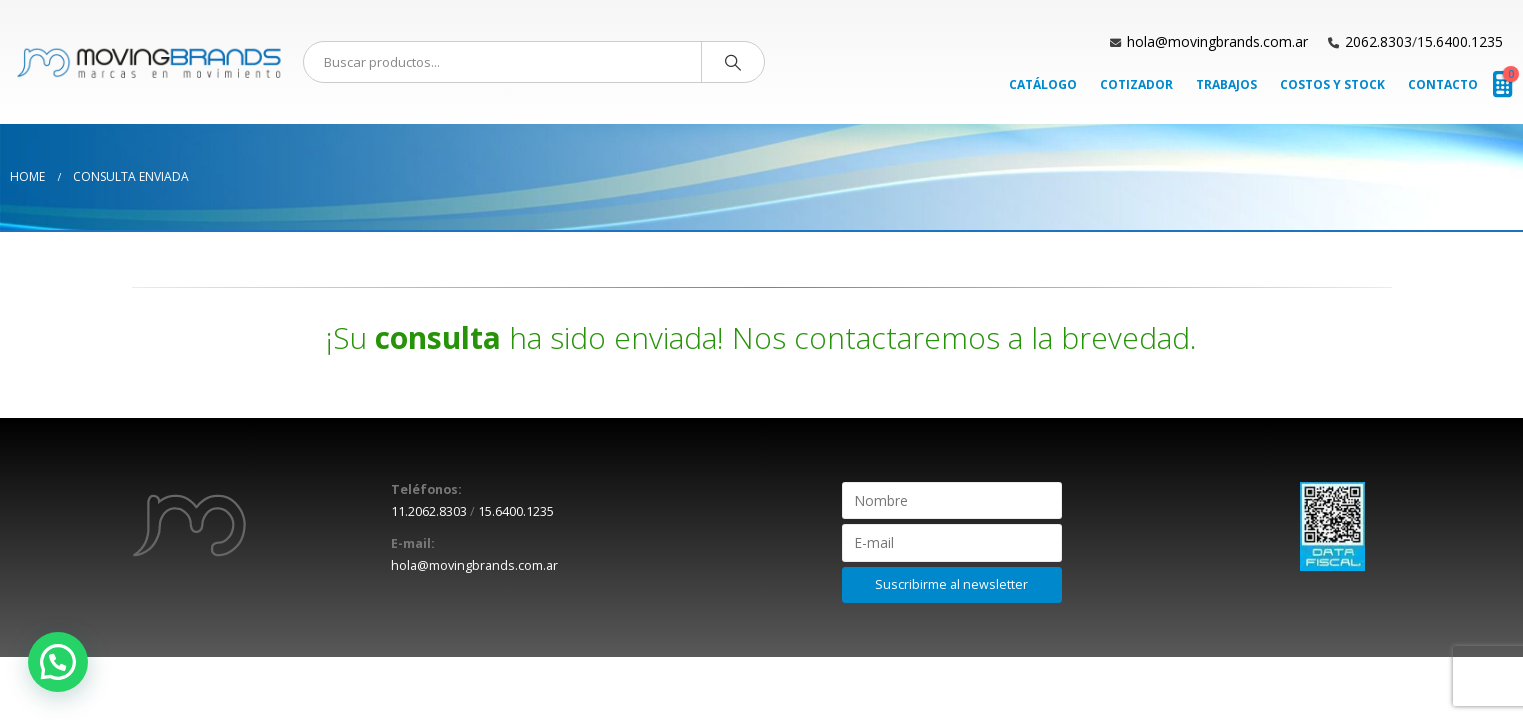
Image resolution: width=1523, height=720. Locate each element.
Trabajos (1226, 84)
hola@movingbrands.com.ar (1217, 41)
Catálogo (1043, 84)
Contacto (1443, 84)
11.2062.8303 (429, 511)
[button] (58, 662)
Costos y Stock (1332, 84)
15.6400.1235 (1460, 41)
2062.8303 (1378, 41)
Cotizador (1136, 84)
